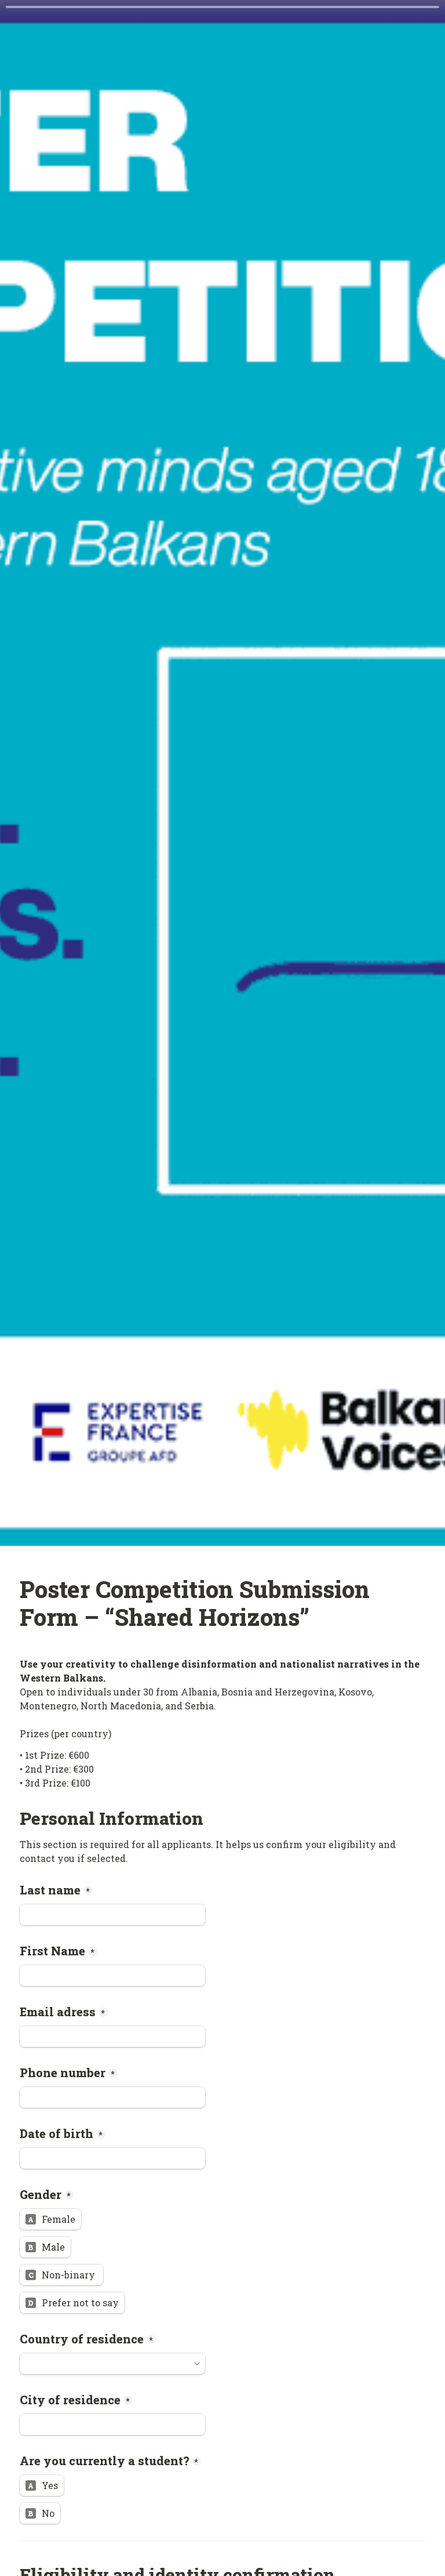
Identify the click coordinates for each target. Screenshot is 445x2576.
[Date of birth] (112, 2158)
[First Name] (112, 1975)
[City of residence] (112, 2424)
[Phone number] (112, 2097)
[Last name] (112, 1914)
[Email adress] (112, 2036)
